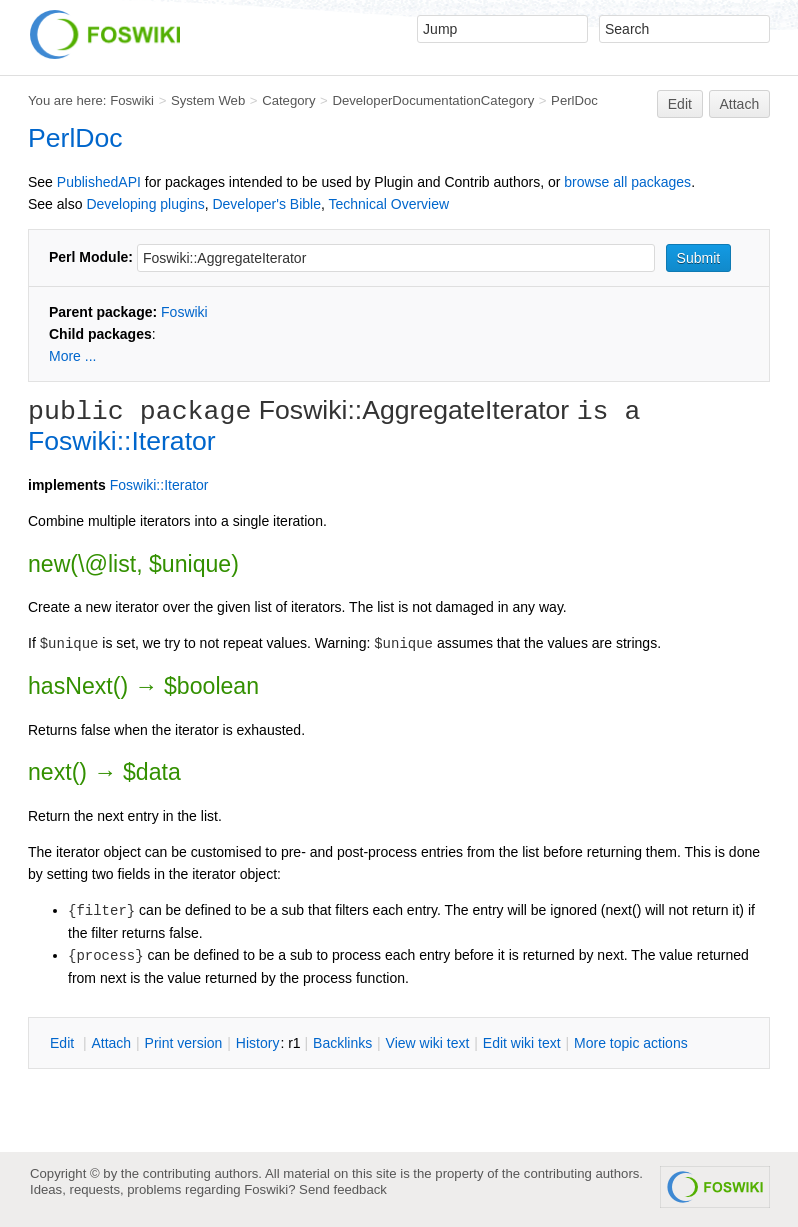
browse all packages (627, 182)
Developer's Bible (266, 204)
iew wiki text (428, 1043)
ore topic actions (631, 1043)
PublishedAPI (99, 182)
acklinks (342, 1043)
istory (258, 1043)
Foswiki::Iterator (122, 441)
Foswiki (132, 100)
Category (288, 100)
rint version (184, 1043)
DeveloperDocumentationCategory (433, 100)
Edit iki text (522, 1043)
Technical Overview (389, 204)
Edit (680, 104)
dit (64, 1043)
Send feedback (343, 1189)
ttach (111, 1043)
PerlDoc (574, 100)
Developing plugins (145, 204)
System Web (208, 100)
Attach (740, 104)
